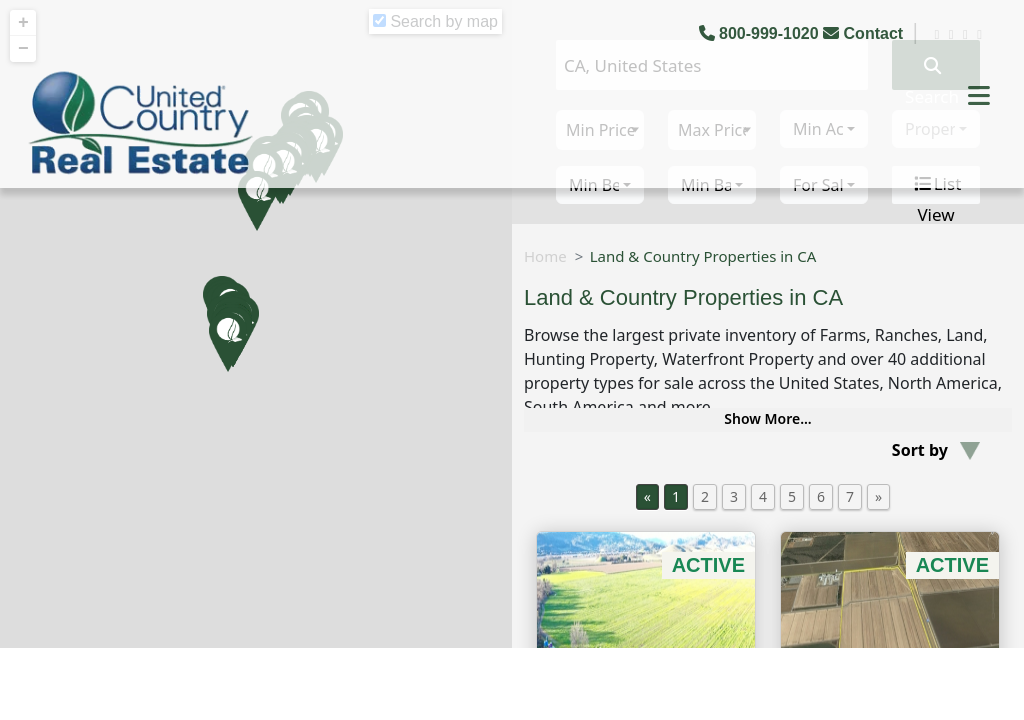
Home (545, 256)
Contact (865, 33)
